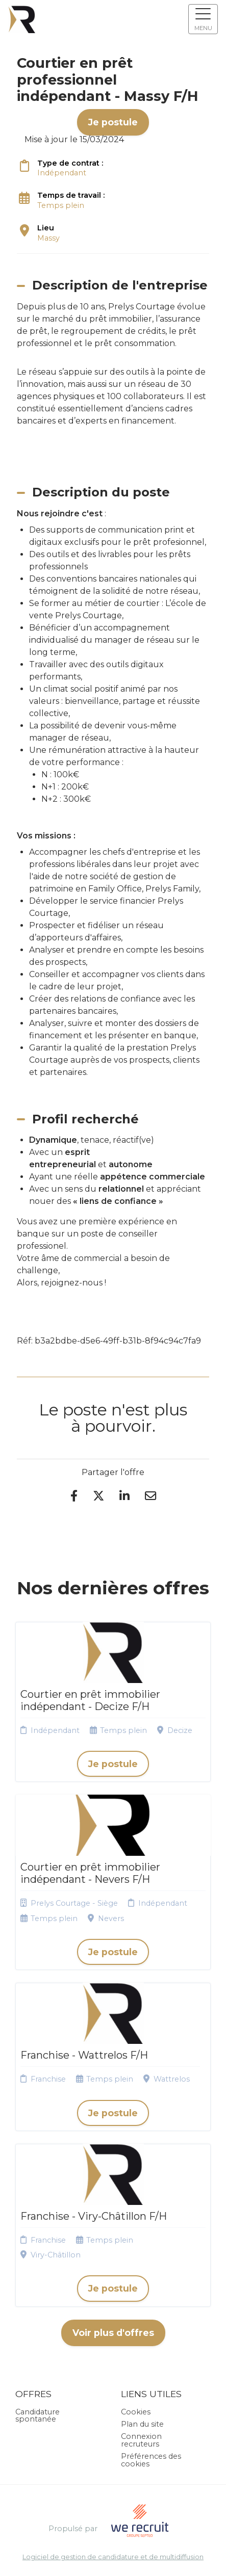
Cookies (135, 2411)
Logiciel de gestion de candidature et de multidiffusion (113, 2557)
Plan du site (142, 2424)
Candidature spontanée (37, 2415)
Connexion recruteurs (141, 2440)
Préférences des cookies (151, 2460)
